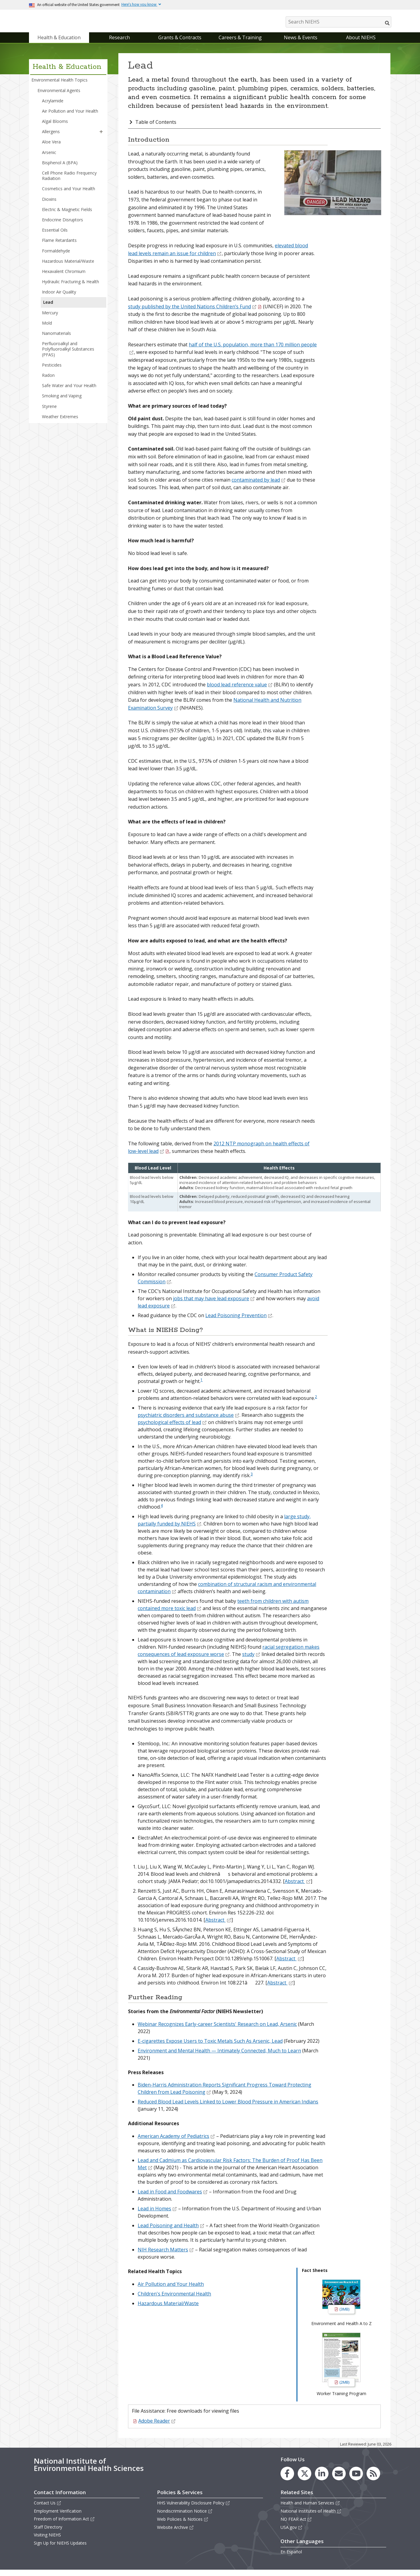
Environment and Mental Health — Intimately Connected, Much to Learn (219, 2056)
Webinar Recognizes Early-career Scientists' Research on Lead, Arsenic (217, 2030)
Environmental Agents (58, 96)
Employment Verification (58, 2517)
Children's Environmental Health (174, 2299)
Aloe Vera (51, 148)
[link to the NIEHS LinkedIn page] (322, 2479)
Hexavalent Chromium (63, 277)
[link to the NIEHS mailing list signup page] (339, 2479)
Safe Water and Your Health (69, 391)
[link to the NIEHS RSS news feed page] (373, 2479)
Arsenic (49, 158)
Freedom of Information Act (64, 2525)
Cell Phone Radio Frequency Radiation (69, 181)
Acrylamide (52, 107)
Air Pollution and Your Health (70, 117)
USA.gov (292, 2533)
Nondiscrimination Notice (185, 2517)
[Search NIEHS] (338, 21)
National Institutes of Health (311, 2517)
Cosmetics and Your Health (68, 195)
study (251, 1660)
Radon (48, 381)
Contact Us (47, 2509)
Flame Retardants (59, 246)
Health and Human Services (310, 2509)
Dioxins (49, 205)
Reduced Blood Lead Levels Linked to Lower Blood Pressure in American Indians (228, 2108)
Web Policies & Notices (182, 2525)
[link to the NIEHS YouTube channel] (356, 2479)
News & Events (300, 43)
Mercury (50, 319)
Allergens (51, 137)
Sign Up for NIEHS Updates (60, 2549)
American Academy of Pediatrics (176, 2142)
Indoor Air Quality (59, 298)
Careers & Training (240, 43)
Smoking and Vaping (62, 402)
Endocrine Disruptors (62, 226)
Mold (47, 329)
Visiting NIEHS (47, 2541)
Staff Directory (48, 2533)
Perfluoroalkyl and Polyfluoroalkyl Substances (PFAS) (68, 355)
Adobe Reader (157, 2427)
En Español (291, 2558)
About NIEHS (361, 43)
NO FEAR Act (296, 2525)
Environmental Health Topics (59, 86)
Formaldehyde (56, 257)
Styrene (49, 412)
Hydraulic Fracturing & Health (70, 287)
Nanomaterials (56, 339)
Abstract (298, 1887)
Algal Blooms (55, 127)
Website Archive (175, 2533)
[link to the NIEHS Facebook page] (287, 2479)
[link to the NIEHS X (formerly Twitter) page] (304, 2479)
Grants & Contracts (179, 43)
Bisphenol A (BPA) (60, 169)
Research (119, 43)
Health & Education (59, 43)
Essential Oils (55, 236)
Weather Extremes (60, 422)
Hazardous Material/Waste (68, 267)
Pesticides (52, 371)
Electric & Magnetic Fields (67, 215)
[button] (101, 138)
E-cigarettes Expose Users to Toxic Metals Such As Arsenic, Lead (210, 2047)
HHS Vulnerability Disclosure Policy (193, 2509)
